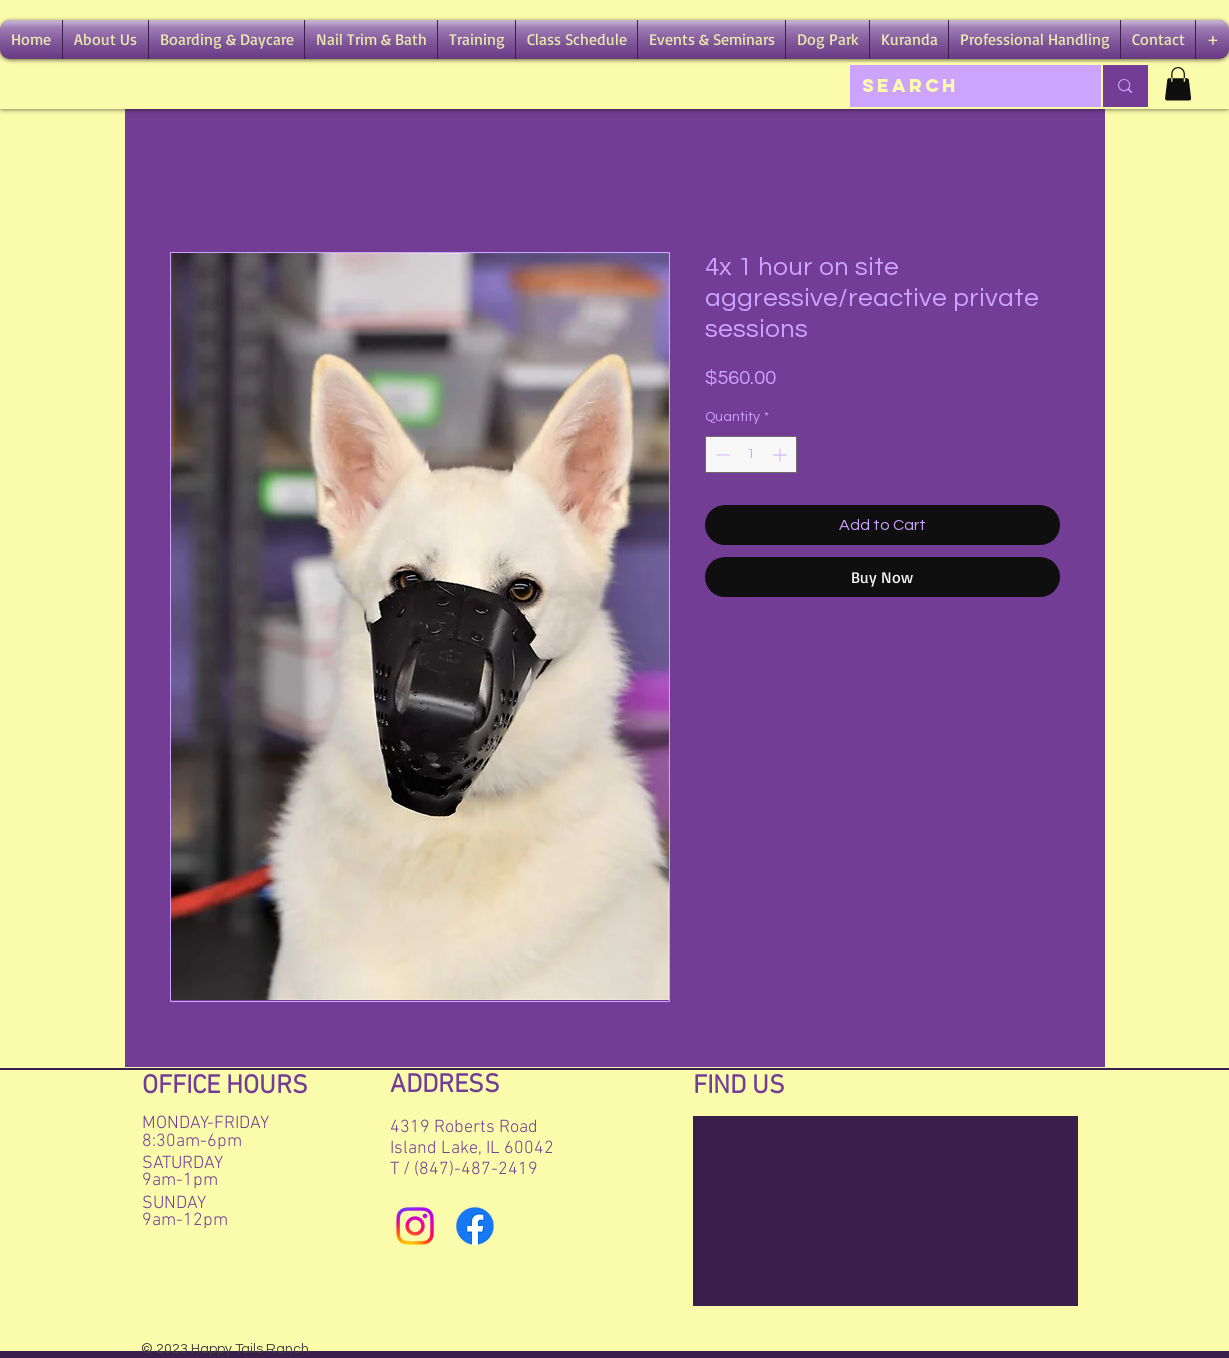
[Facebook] (475, 1226)
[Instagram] (415, 1226)
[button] (105, 39)
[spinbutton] (751, 454)
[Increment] (781, 454)
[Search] (961, 86)
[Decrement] (720, 454)
